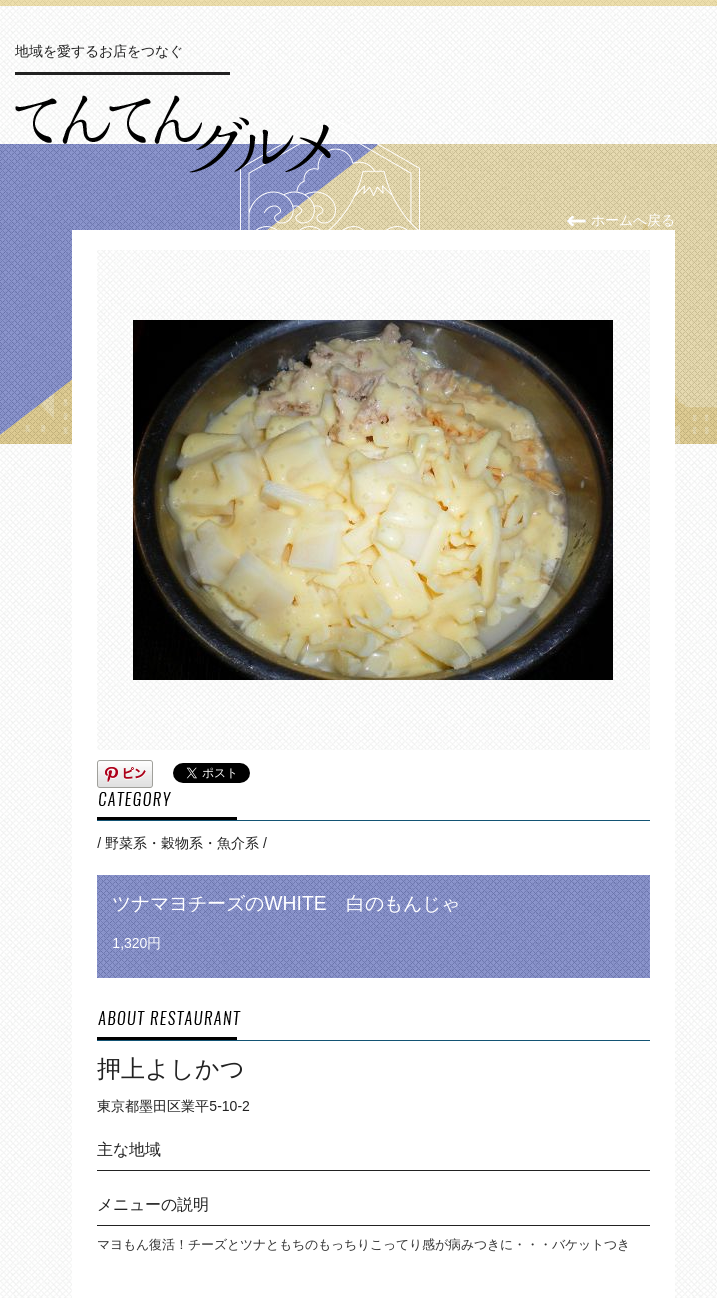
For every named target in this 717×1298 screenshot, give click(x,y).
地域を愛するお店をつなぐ (99, 51)
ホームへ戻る (620, 220)
